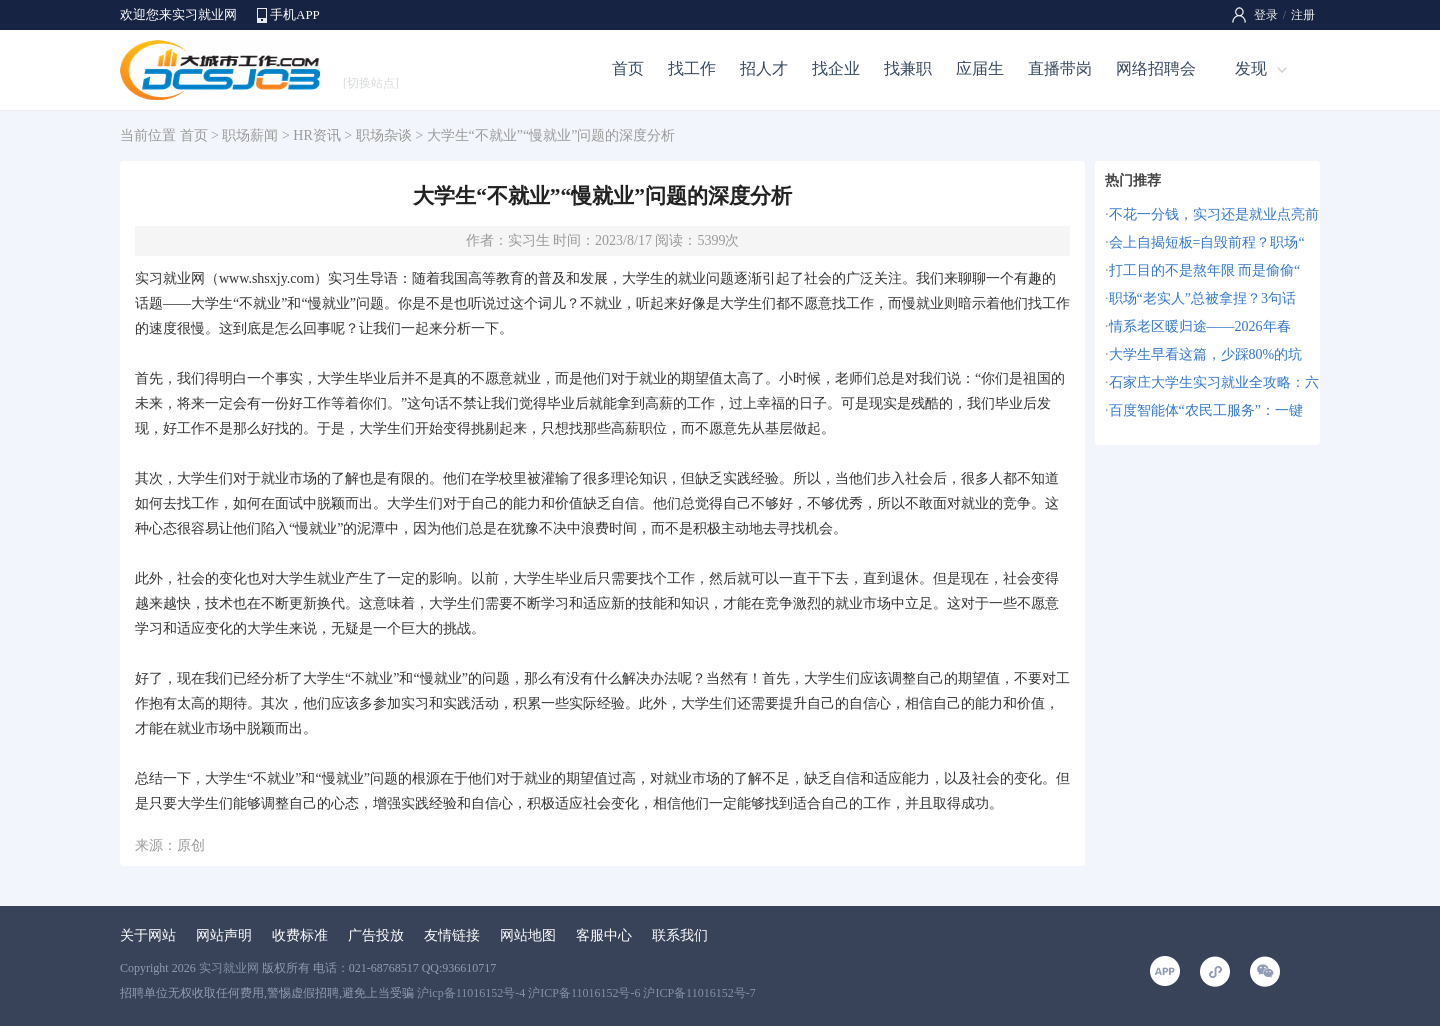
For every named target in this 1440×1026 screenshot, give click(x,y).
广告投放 (376, 935)
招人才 (764, 68)
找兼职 (908, 68)
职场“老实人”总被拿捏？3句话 (1202, 298)
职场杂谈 (384, 135)
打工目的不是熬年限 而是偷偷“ (1205, 270)
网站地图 (528, 935)
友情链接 (452, 935)
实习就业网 (229, 968)
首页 (628, 68)
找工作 (692, 68)
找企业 (836, 68)
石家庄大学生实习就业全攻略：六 (1214, 382)
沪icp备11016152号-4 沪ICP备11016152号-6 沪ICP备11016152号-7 (586, 993)
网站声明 (224, 935)
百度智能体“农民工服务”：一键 (1206, 410)
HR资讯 (316, 135)
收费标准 (300, 935)
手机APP (295, 14)
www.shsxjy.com (266, 278)
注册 (1303, 15)
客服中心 (604, 935)
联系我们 (680, 935)
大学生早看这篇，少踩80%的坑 (1206, 354)
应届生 (980, 68)
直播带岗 (1060, 68)
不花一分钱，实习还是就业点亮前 (1214, 214)
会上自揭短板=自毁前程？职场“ (1207, 242)
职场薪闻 (250, 135)
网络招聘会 (1156, 68)
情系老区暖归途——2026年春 (1200, 326)
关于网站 (148, 935)
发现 (1251, 68)
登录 (1266, 15)
